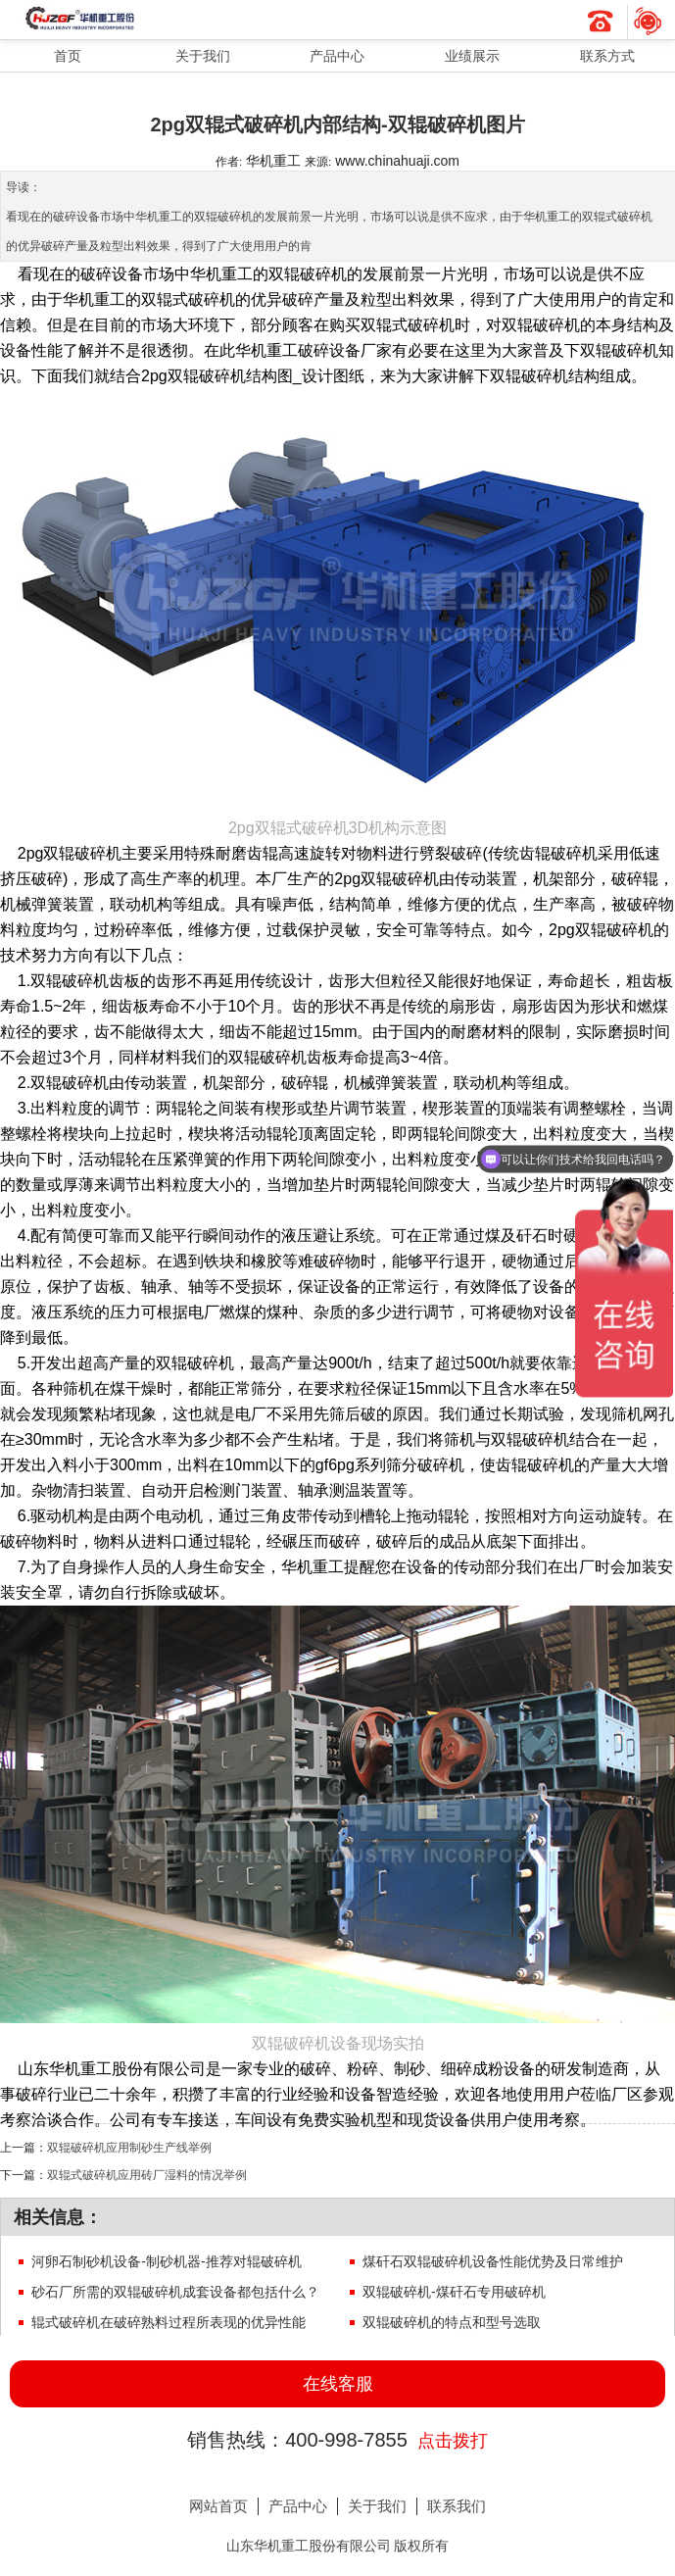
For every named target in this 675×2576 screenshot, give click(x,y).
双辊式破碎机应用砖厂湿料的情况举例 (147, 2174)
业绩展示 (472, 56)
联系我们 (456, 2506)
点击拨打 (452, 2441)
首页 (67, 56)
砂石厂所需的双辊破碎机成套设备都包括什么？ (175, 2292)
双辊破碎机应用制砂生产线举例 (129, 2147)
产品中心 (337, 56)
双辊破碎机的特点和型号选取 (451, 2322)
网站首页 (218, 2506)
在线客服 (338, 2384)
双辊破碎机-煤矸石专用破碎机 (454, 2292)
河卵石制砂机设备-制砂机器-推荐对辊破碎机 (166, 2261)
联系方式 (607, 56)
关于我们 (202, 56)
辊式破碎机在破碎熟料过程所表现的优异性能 (168, 2322)
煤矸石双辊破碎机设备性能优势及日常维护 (492, 2261)
